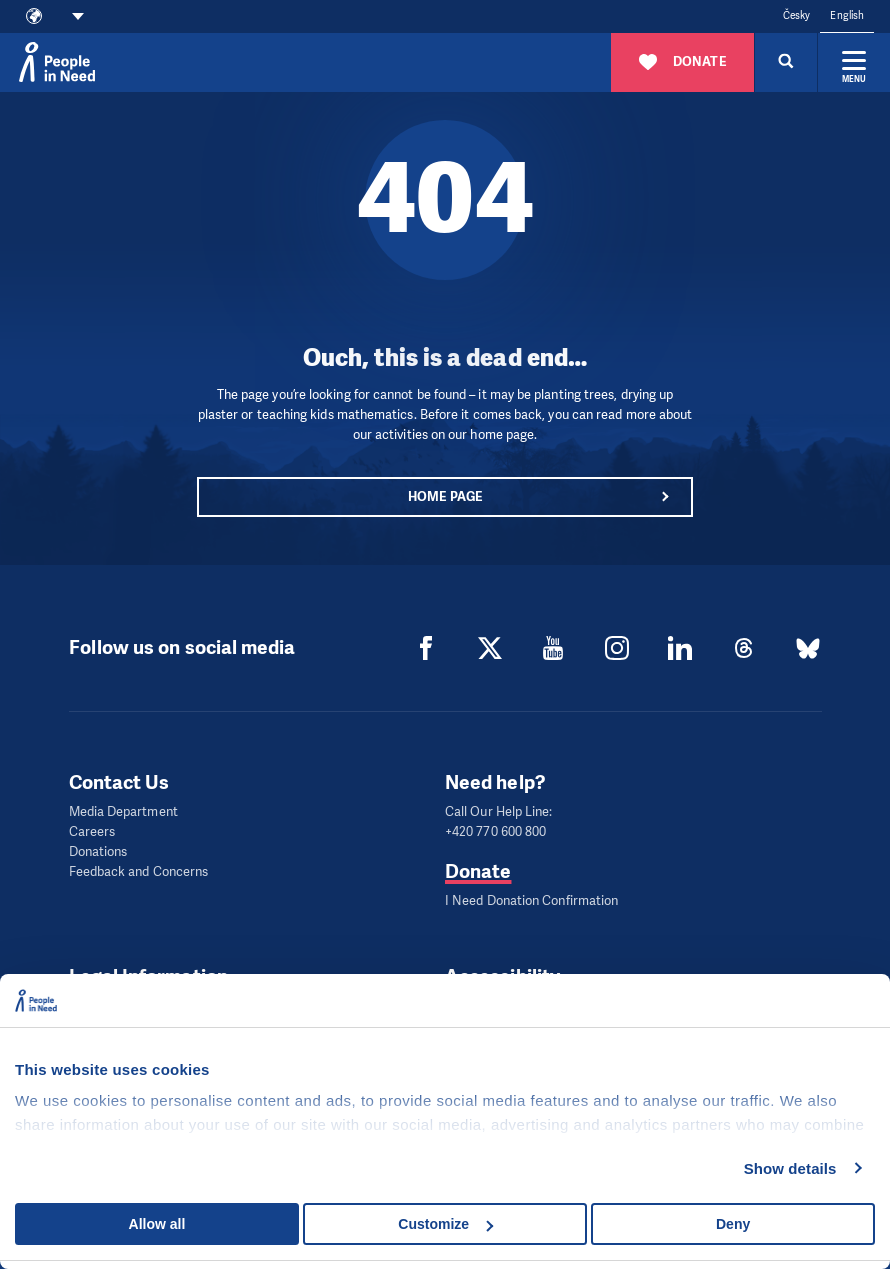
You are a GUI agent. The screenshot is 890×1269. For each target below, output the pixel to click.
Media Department (123, 811)
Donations (98, 851)
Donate (478, 871)
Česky (796, 15)
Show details (790, 1168)
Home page (445, 496)
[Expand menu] (854, 62)
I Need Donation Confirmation (531, 900)
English (847, 15)
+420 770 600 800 (495, 831)
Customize (445, 1224)
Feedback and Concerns (139, 871)
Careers (92, 831)
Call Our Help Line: (499, 811)
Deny (733, 1224)
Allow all (157, 1224)
